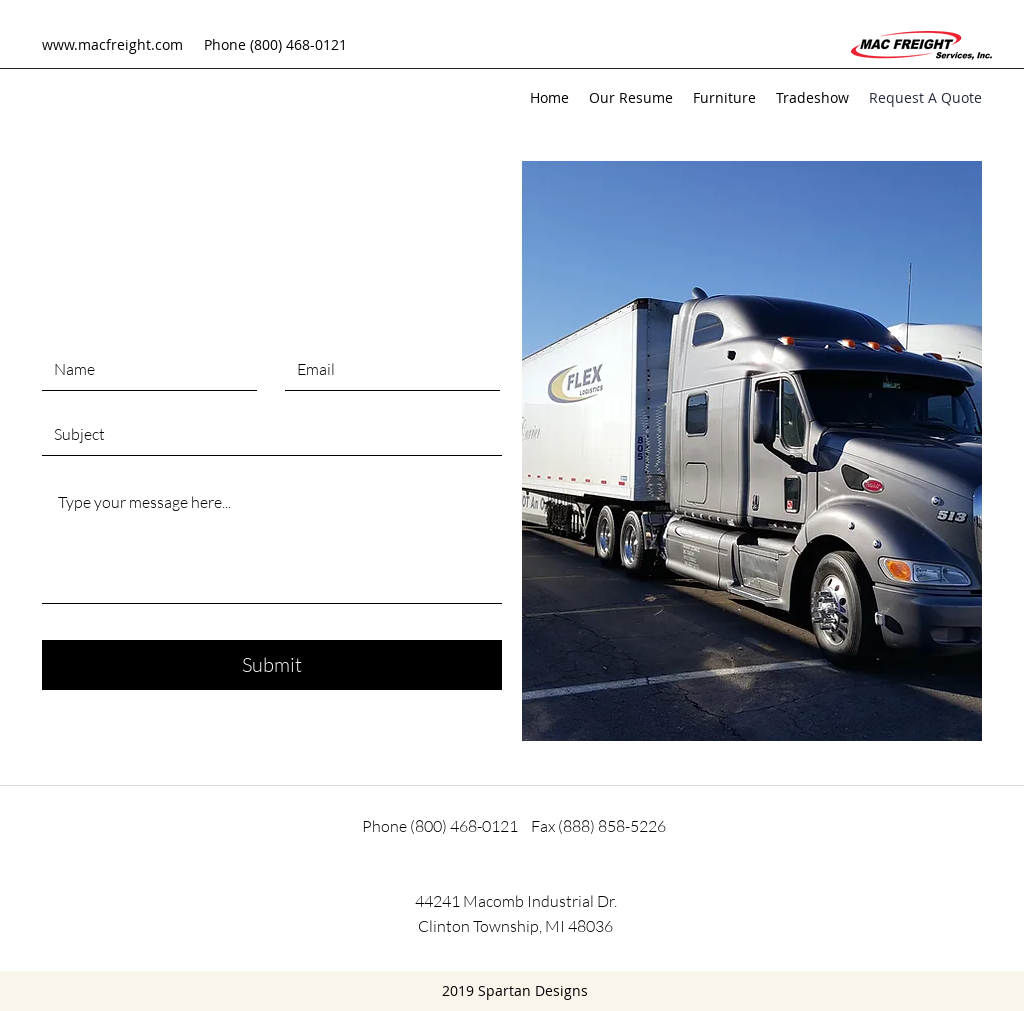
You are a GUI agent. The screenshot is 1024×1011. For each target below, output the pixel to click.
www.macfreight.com (112, 44)
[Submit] (272, 665)
